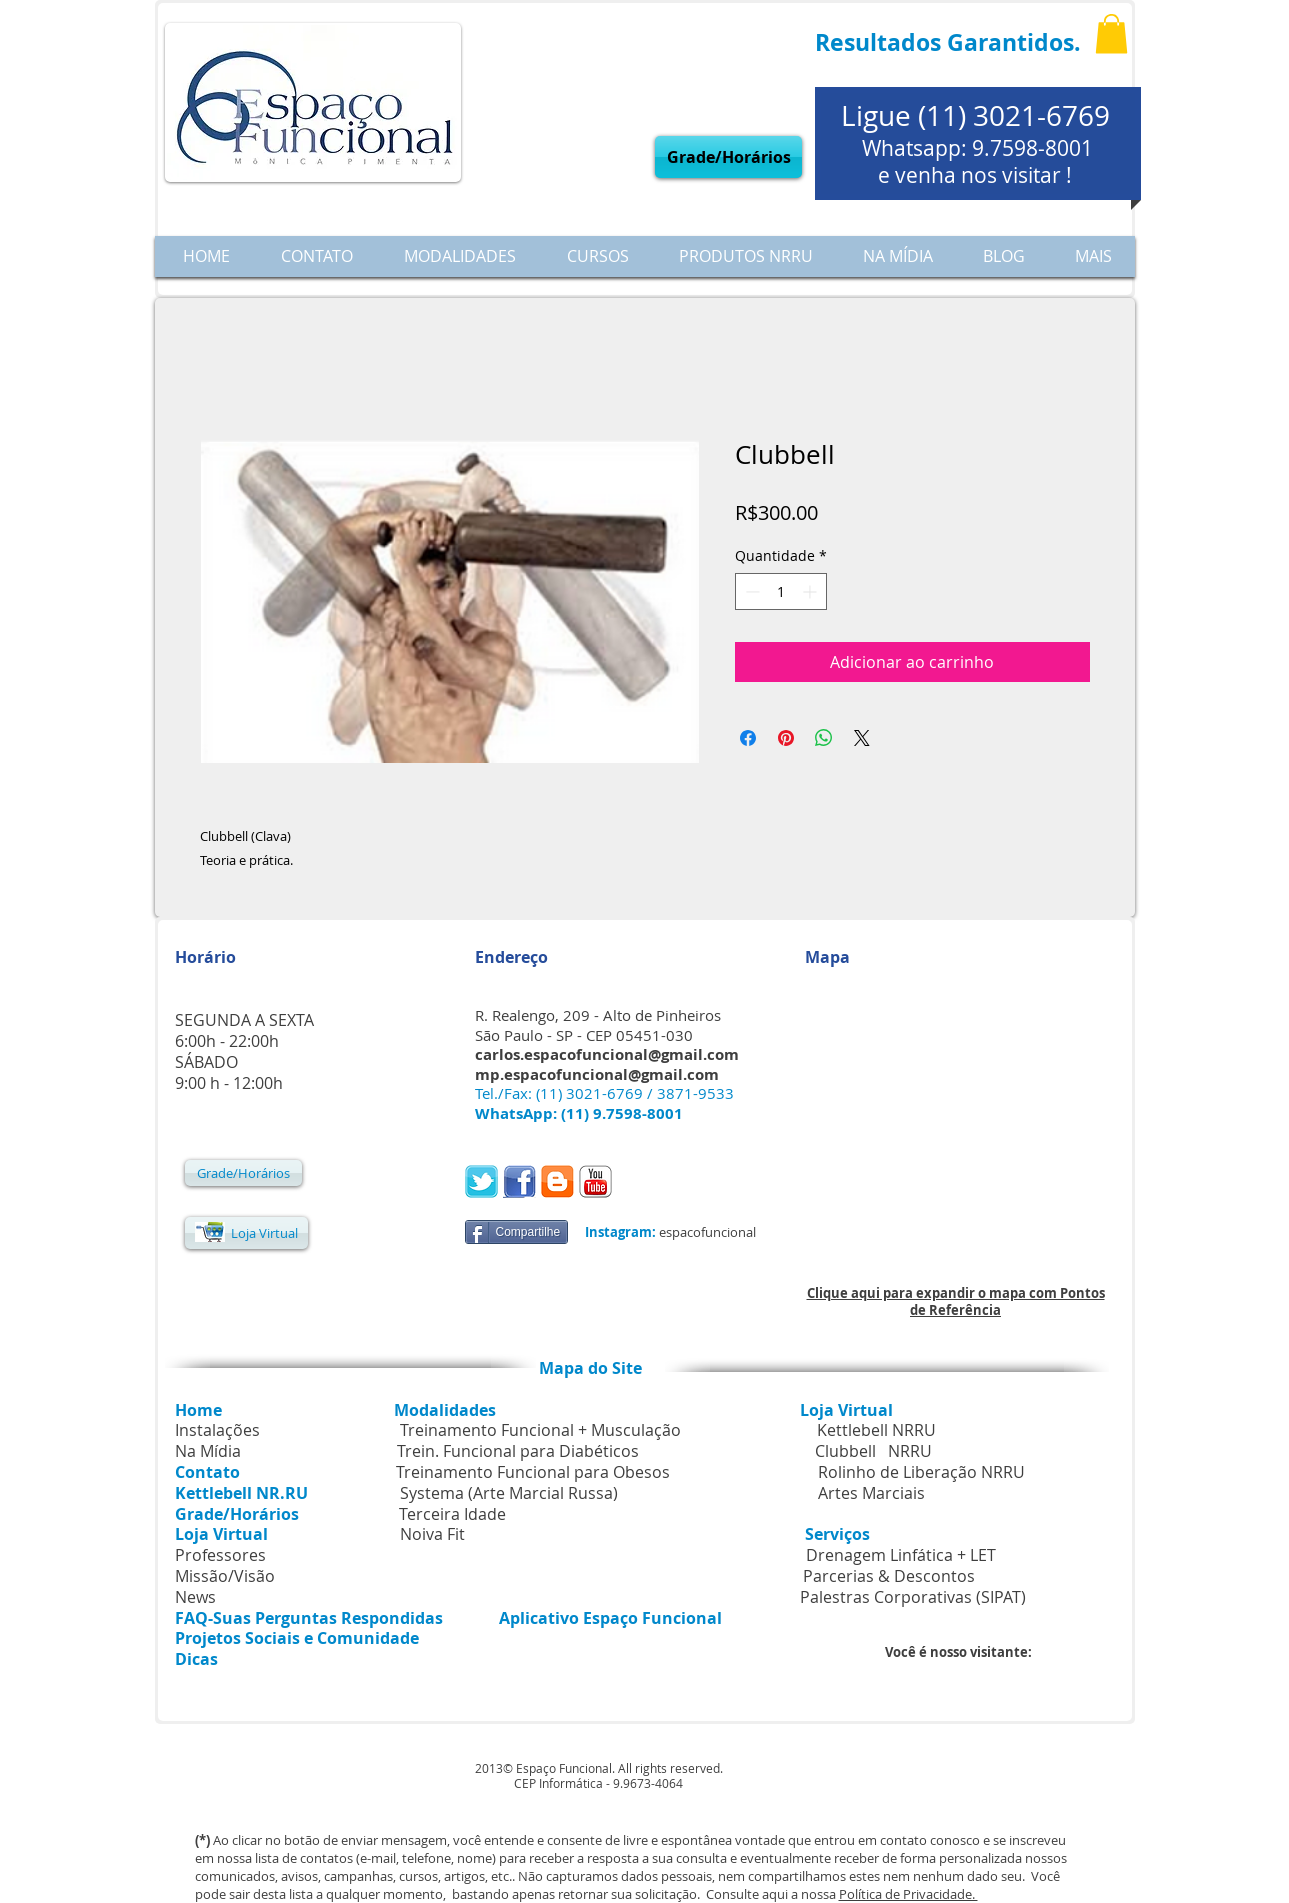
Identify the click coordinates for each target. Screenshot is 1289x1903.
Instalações (217, 1430)
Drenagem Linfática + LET (901, 1555)
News (195, 1597)
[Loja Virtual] (246, 1233)
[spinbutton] (781, 591)
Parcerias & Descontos (803, 1576)
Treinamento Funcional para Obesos (533, 1472)
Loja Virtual (846, 1410)
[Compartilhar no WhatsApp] (824, 738)
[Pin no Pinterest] (786, 738)
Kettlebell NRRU (876, 1430)
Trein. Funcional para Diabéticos (518, 1451)
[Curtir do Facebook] (663, 1184)
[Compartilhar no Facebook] (748, 738)
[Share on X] (862, 738)
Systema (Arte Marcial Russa (506, 1493)
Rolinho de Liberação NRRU (921, 1472)
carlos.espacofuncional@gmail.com (607, 1054)
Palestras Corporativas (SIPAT (910, 1597)
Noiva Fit (432, 1534)
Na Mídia (208, 1451)
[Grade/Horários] (728, 157)
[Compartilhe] (517, 1232)
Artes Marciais (871, 1493)
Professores (220, 1555)
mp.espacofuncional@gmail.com (597, 1074)
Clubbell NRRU (873, 1451)
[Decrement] (750, 591)
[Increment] (811, 591)
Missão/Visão (225, 1576)
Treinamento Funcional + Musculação (542, 1430)
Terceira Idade (452, 1514)
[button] (1111, 33)
